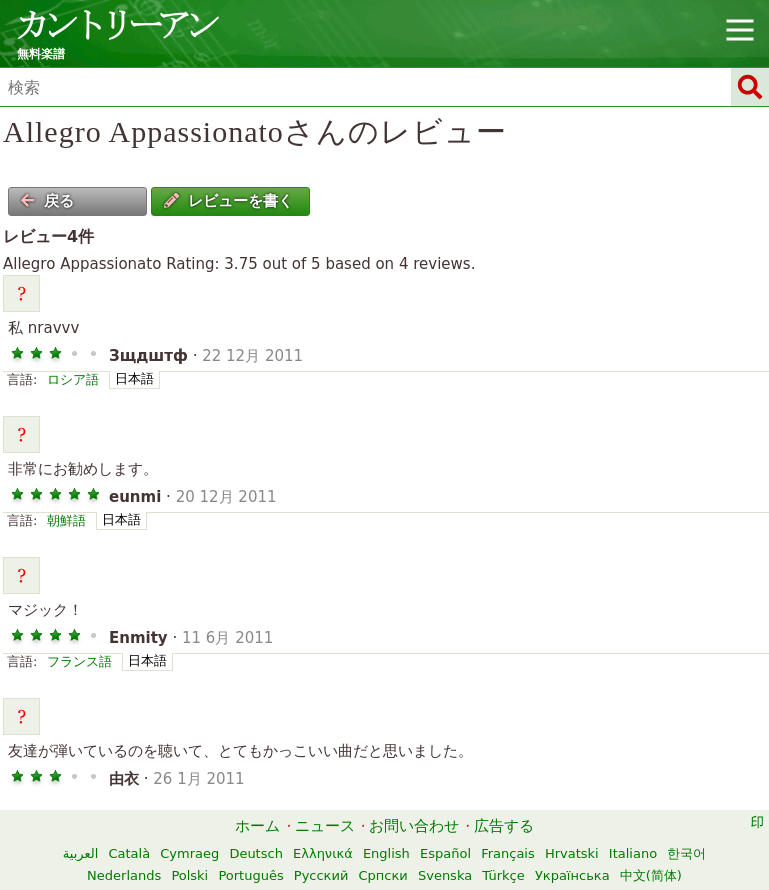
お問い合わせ (414, 826)
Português (250, 875)
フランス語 (79, 661)
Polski (189, 875)
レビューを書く (228, 201)
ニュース (325, 826)
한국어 (686, 853)
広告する (504, 826)
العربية (81, 853)
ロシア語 (73, 379)
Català (129, 853)
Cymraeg (189, 853)
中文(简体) (651, 875)
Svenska (445, 875)
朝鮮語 (66, 520)
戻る (47, 201)
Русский (321, 875)
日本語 (134, 378)
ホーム (257, 826)
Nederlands (124, 875)
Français (508, 853)
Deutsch (256, 853)
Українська (572, 875)
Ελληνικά (323, 853)
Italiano (633, 853)
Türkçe (503, 875)
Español (445, 853)
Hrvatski (572, 853)
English (386, 853)
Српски (383, 875)
